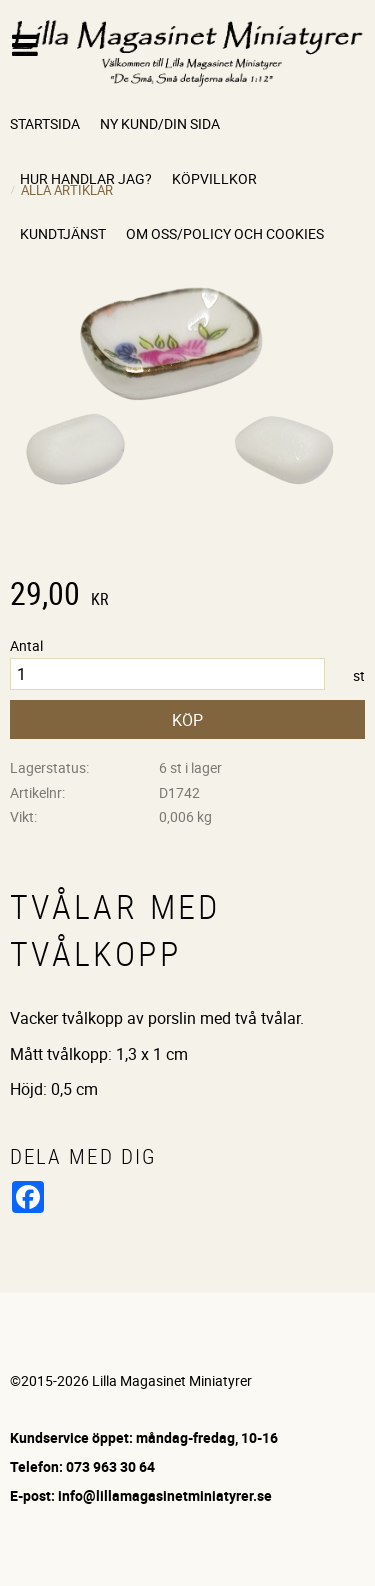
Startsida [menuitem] (45, 123)
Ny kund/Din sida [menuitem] (160, 123)
